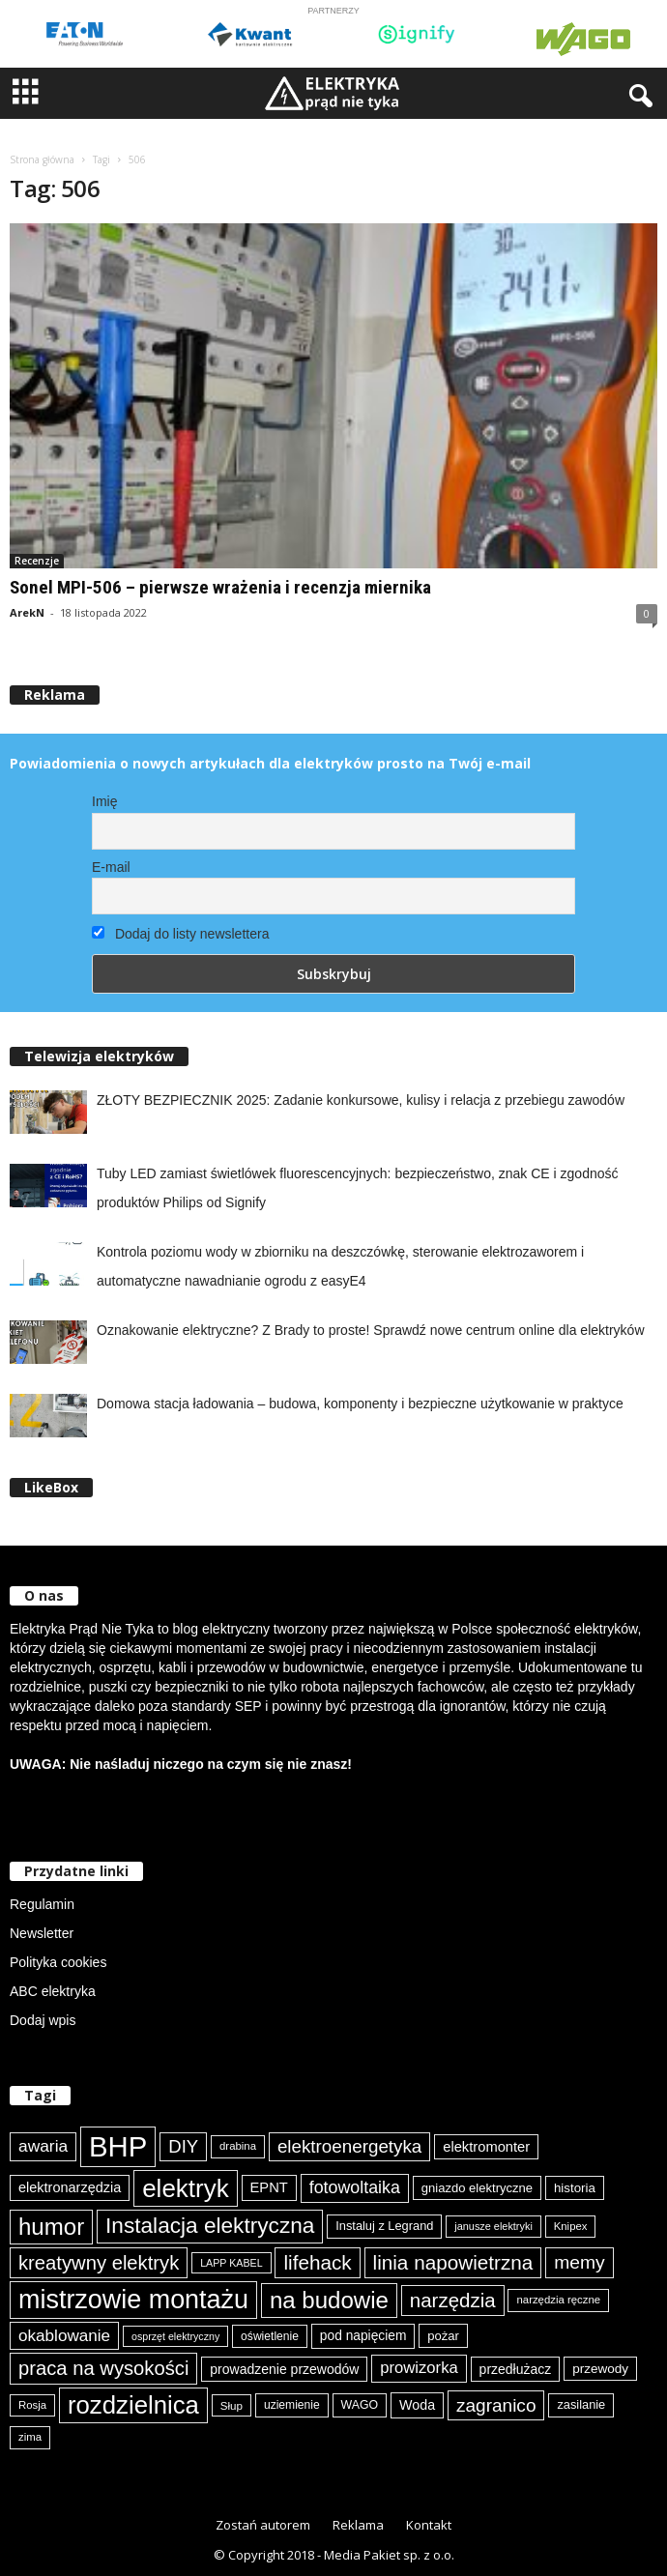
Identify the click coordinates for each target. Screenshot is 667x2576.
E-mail (111, 867)
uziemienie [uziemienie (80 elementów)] (292, 2405)
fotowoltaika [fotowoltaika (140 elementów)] (354, 2187)
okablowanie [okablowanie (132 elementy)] (64, 2336)
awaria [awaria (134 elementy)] (43, 2146)
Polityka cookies (58, 1962)
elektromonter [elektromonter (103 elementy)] (486, 2147)
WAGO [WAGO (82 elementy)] (360, 2405)
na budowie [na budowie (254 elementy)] (329, 2300)
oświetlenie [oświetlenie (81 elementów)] (270, 2336)
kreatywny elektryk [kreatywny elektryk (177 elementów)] (98, 2262)
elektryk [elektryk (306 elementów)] (185, 2188)
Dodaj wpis (42, 2020)
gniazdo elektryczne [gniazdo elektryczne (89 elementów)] (477, 2188)
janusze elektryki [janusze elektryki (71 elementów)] (493, 2226)
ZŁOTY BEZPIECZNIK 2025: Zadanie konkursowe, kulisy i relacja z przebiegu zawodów (360, 1100)
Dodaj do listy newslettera (180, 933)
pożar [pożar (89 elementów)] (443, 2336)
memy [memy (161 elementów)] (579, 2262)
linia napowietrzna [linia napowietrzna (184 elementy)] (453, 2262)
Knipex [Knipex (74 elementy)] (571, 2226)
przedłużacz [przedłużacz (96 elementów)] (515, 2369)
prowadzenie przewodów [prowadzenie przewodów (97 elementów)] (284, 2369)
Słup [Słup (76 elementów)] (231, 2405)
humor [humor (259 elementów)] (51, 2227)
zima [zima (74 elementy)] (30, 2437)
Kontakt (428, 2524)
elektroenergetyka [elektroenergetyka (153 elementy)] (349, 2146)
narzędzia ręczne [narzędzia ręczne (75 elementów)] (558, 2299)
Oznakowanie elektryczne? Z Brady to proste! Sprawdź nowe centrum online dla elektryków (371, 1330)
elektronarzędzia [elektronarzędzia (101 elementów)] (69, 2187)
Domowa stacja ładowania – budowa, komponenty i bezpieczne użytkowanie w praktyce (360, 1403)
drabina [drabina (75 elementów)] (237, 2146)
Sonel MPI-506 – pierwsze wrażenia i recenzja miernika (220, 587)
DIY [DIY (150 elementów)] (183, 2146)
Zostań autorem (263, 2524)
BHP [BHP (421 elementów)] (118, 2146)
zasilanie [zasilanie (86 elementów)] (581, 2404)
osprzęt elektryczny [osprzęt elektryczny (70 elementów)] (175, 2336)
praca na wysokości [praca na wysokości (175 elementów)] (103, 2368)
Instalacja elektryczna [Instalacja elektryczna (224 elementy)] (209, 2226)
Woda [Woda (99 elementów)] (417, 2405)
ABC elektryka (53, 1991)
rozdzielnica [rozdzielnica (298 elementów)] (133, 2404)
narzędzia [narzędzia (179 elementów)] (453, 2300)
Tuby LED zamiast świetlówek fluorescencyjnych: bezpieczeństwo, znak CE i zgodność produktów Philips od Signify (358, 1188)
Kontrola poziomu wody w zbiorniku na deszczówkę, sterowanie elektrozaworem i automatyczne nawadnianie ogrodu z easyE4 (340, 1266)
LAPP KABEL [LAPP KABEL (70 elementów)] (231, 2263)
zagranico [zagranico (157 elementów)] (496, 2405)
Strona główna (42, 159)
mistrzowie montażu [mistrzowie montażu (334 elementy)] (133, 2299)
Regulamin (42, 1904)
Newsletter (41, 1933)
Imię (104, 801)
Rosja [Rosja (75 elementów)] (32, 2405)
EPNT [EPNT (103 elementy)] (269, 2187)
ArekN (27, 612)
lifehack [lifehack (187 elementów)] (317, 2262)
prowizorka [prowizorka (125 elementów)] (418, 2368)
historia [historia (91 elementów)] (574, 2188)
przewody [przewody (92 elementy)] (600, 2368)
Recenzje (36, 560)
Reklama (358, 2524)
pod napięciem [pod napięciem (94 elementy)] (363, 2336)
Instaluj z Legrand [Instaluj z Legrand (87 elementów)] (384, 2225)
